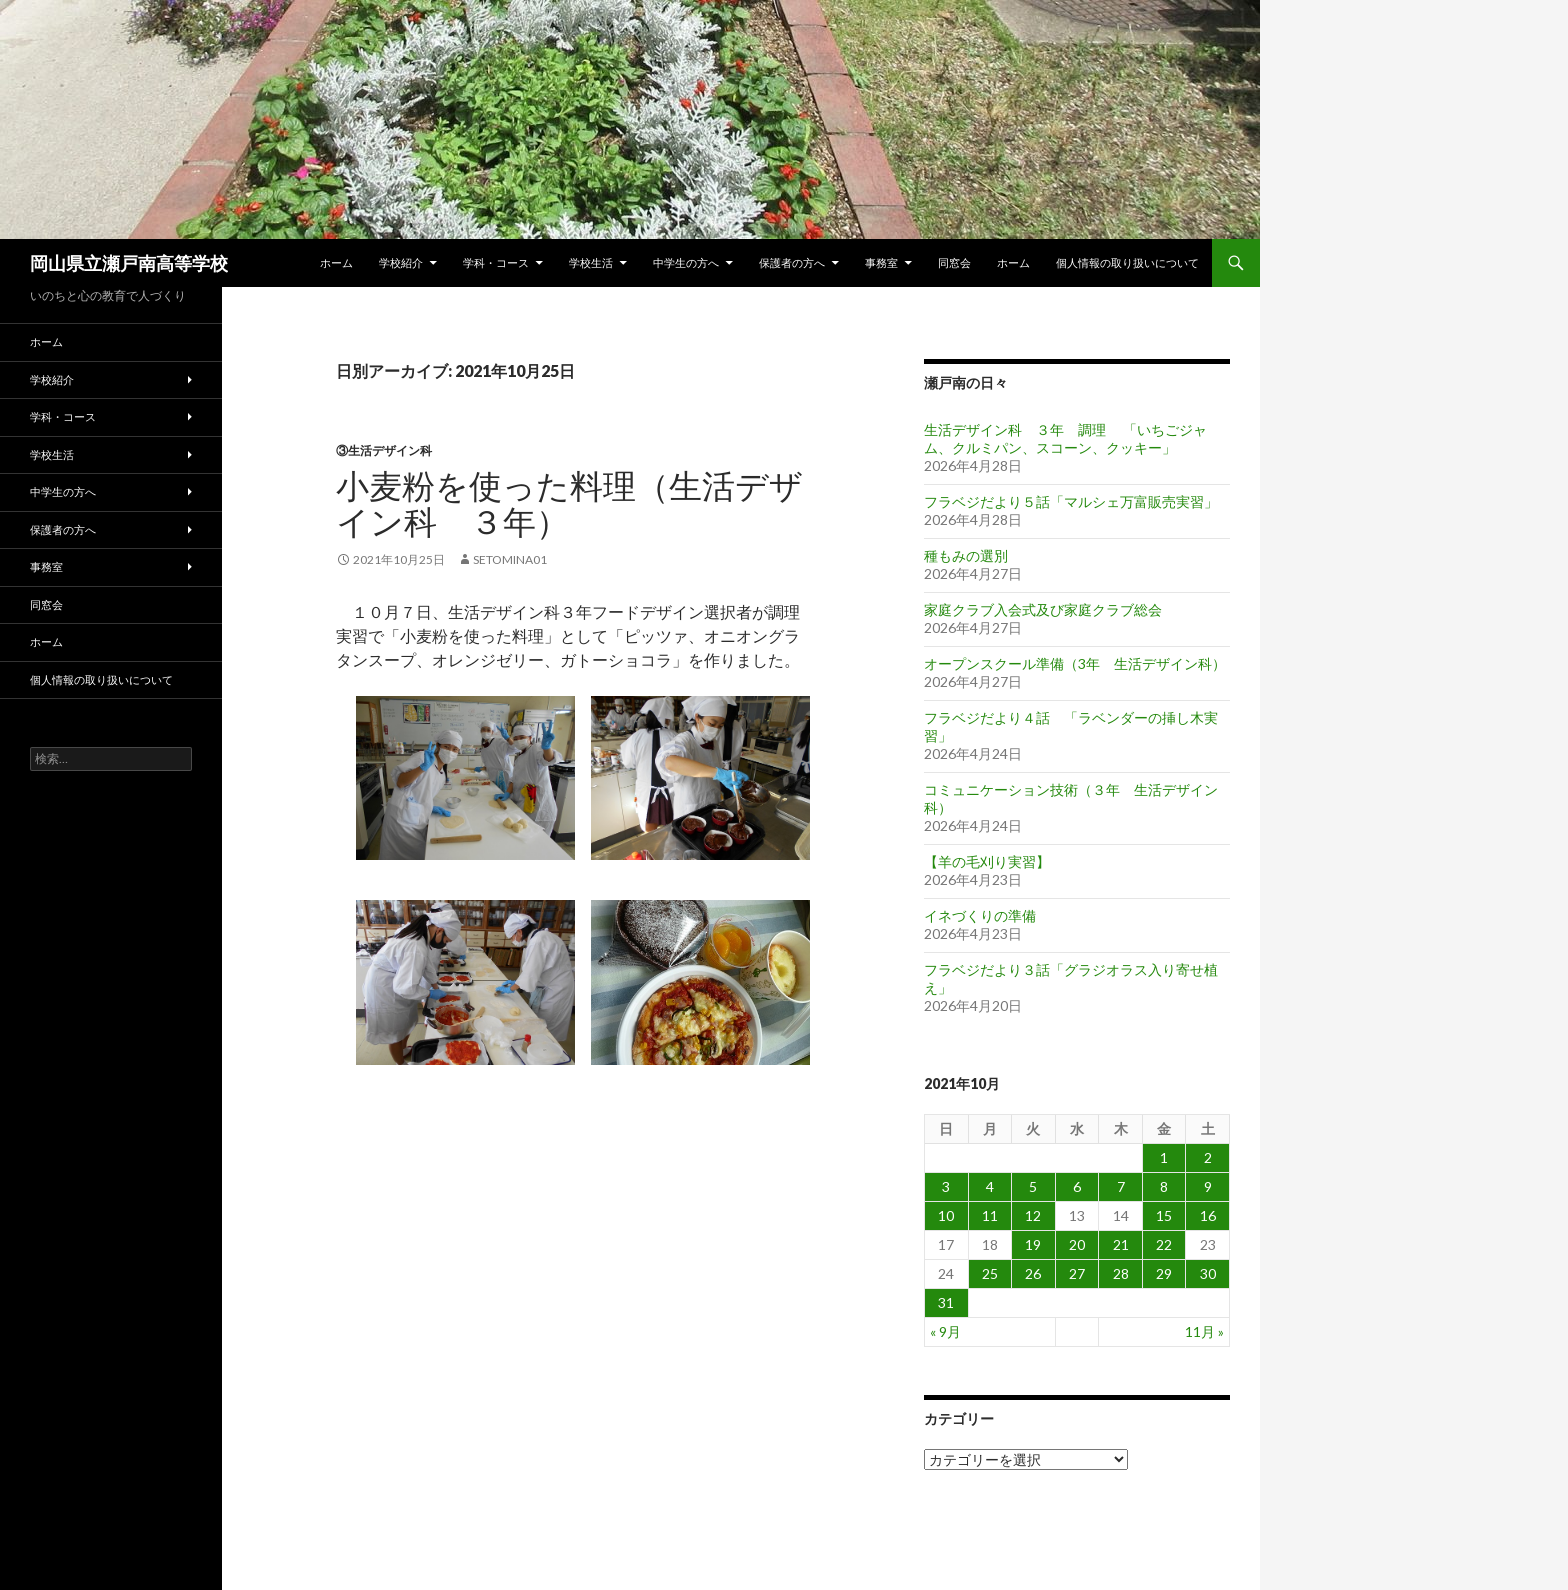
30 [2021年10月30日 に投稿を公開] (1208, 1273)
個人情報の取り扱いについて (1127, 262)
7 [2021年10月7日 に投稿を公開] (1121, 1186)
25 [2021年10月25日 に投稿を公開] (990, 1273)
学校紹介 (401, 262)
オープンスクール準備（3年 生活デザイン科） (1075, 663)
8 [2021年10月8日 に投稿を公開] (1164, 1186)
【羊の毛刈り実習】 (987, 861)
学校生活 (591, 262)
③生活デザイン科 (384, 450)
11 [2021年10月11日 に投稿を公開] (990, 1215)
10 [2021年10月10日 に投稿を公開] (946, 1215)
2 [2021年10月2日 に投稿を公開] (1208, 1157)
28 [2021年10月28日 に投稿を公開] (1121, 1273)
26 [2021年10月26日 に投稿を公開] (1033, 1273)
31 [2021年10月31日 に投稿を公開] (946, 1302)
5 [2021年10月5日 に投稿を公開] (1033, 1186)
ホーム (336, 262)
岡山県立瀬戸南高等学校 (129, 263)
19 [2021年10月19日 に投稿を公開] (1033, 1244)
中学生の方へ (686, 262)
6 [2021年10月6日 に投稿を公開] (1077, 1186)
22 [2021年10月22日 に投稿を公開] (1164, 1244)
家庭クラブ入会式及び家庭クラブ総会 (1043, 609)
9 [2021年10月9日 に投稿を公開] (1208, 1186)
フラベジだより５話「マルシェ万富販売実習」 (1071, 501)
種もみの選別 (966, 555)
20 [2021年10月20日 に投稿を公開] (1077, 1244)
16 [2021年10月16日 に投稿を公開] (1208, 1215)
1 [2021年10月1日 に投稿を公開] (1164, 1157)
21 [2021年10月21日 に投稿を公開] (1121, 1244)
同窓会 (954, 262)
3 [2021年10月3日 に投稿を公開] (946, 1186)
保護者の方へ (792, 262)
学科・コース (496, 262)
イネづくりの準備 (980, 915)
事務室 (881, 262)
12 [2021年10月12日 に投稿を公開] (1033, 1215)
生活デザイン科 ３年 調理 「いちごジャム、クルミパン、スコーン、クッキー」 (1065, 438)
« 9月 (945, 1331)
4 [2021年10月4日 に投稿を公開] (990, 1186)
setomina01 (510, 559)
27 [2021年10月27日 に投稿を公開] (1077, 1273)
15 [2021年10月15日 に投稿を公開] (1164, 1215)
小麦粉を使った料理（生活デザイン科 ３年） (569, 503)
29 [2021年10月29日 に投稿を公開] (1164, 1273)
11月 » (1204, 1331)
